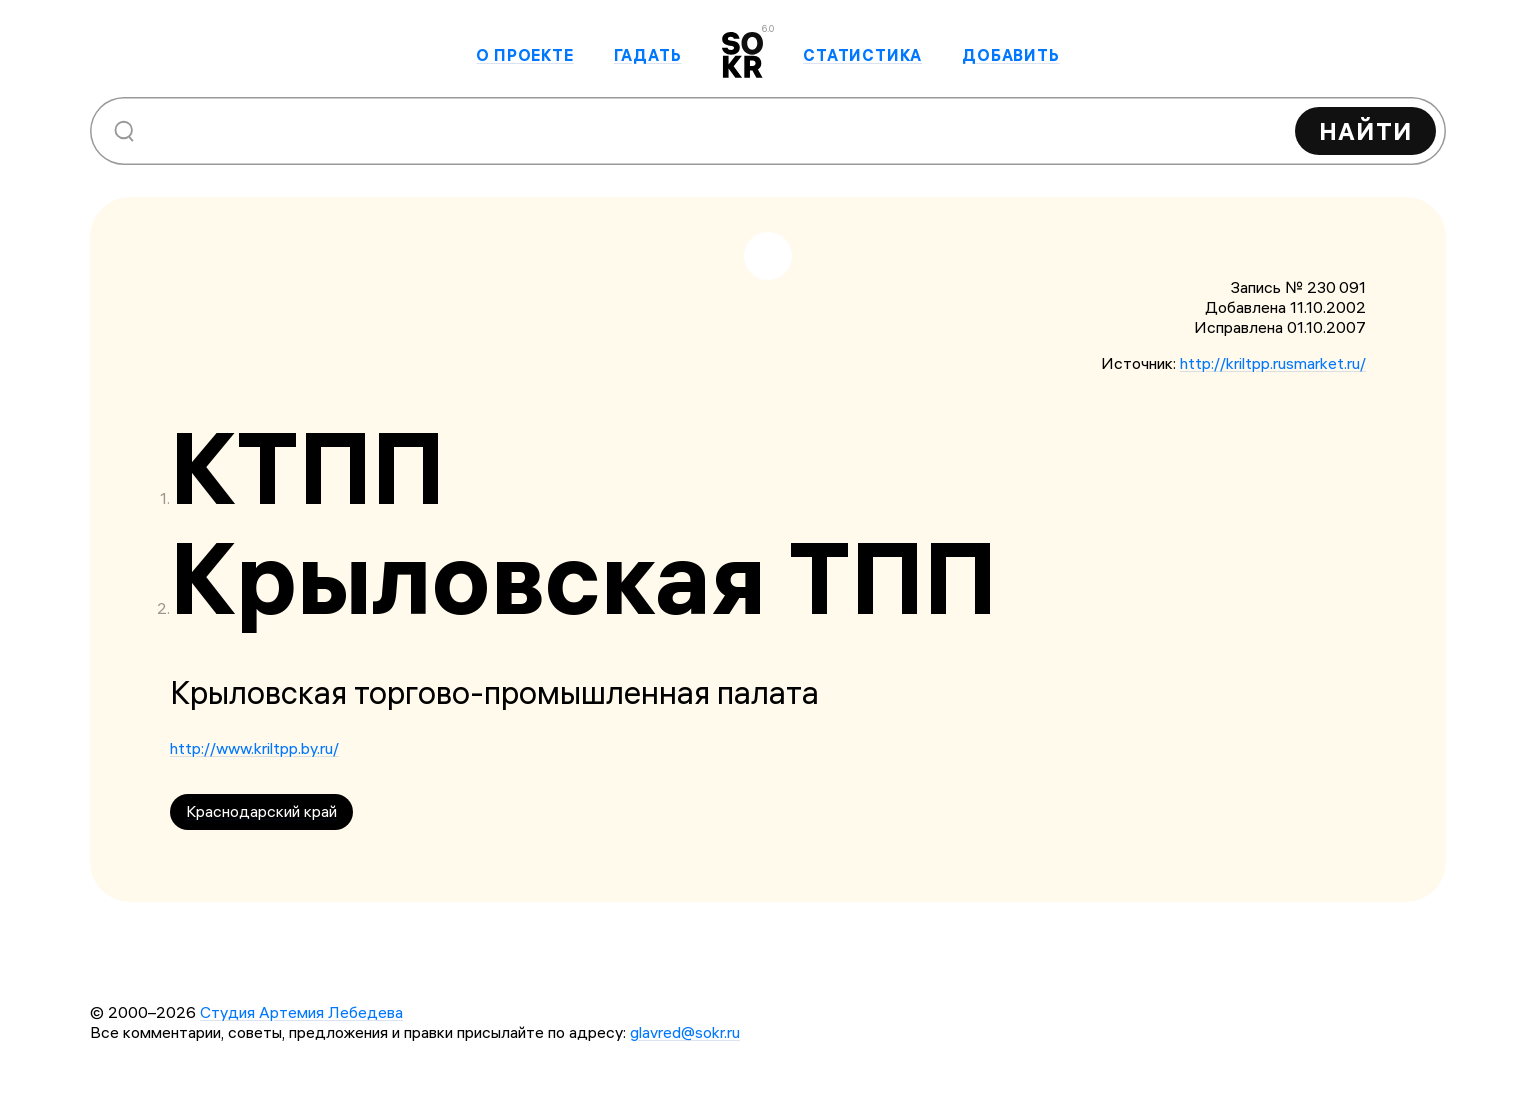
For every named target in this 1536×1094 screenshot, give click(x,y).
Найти (1365, 131)
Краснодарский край (261, 811)
